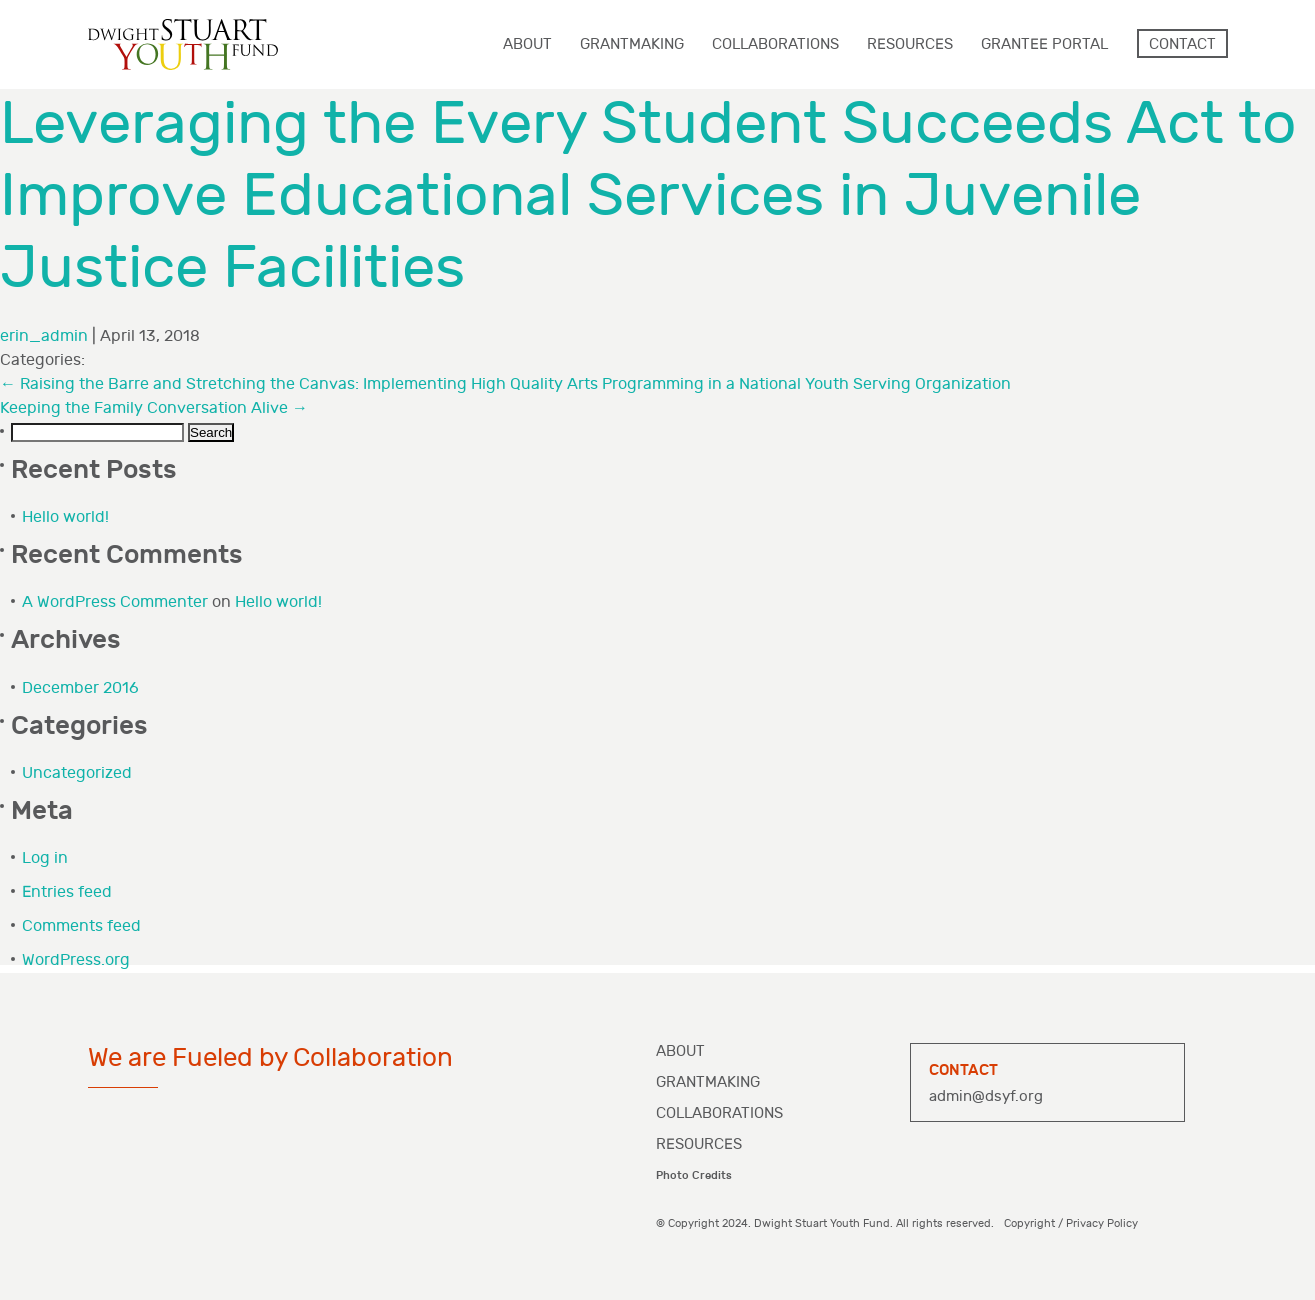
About (680, 1051)
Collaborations (719, 1113)
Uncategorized (77, 773)
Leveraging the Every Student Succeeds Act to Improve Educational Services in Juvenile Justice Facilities (648, 196)
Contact (1182, 44)
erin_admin (44, 336)
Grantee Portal (1044, 44)
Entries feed (67, 892)
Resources (699, 1144)
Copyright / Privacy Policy (1071, 1223)
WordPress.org (76, 960)
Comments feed (81, 926)
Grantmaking (708, 1082)
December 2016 (80, 688)
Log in (45, 858)
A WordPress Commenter (115, 602)
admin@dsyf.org (986, 1096)
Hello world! (65, 517)
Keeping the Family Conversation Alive (154, 408)
